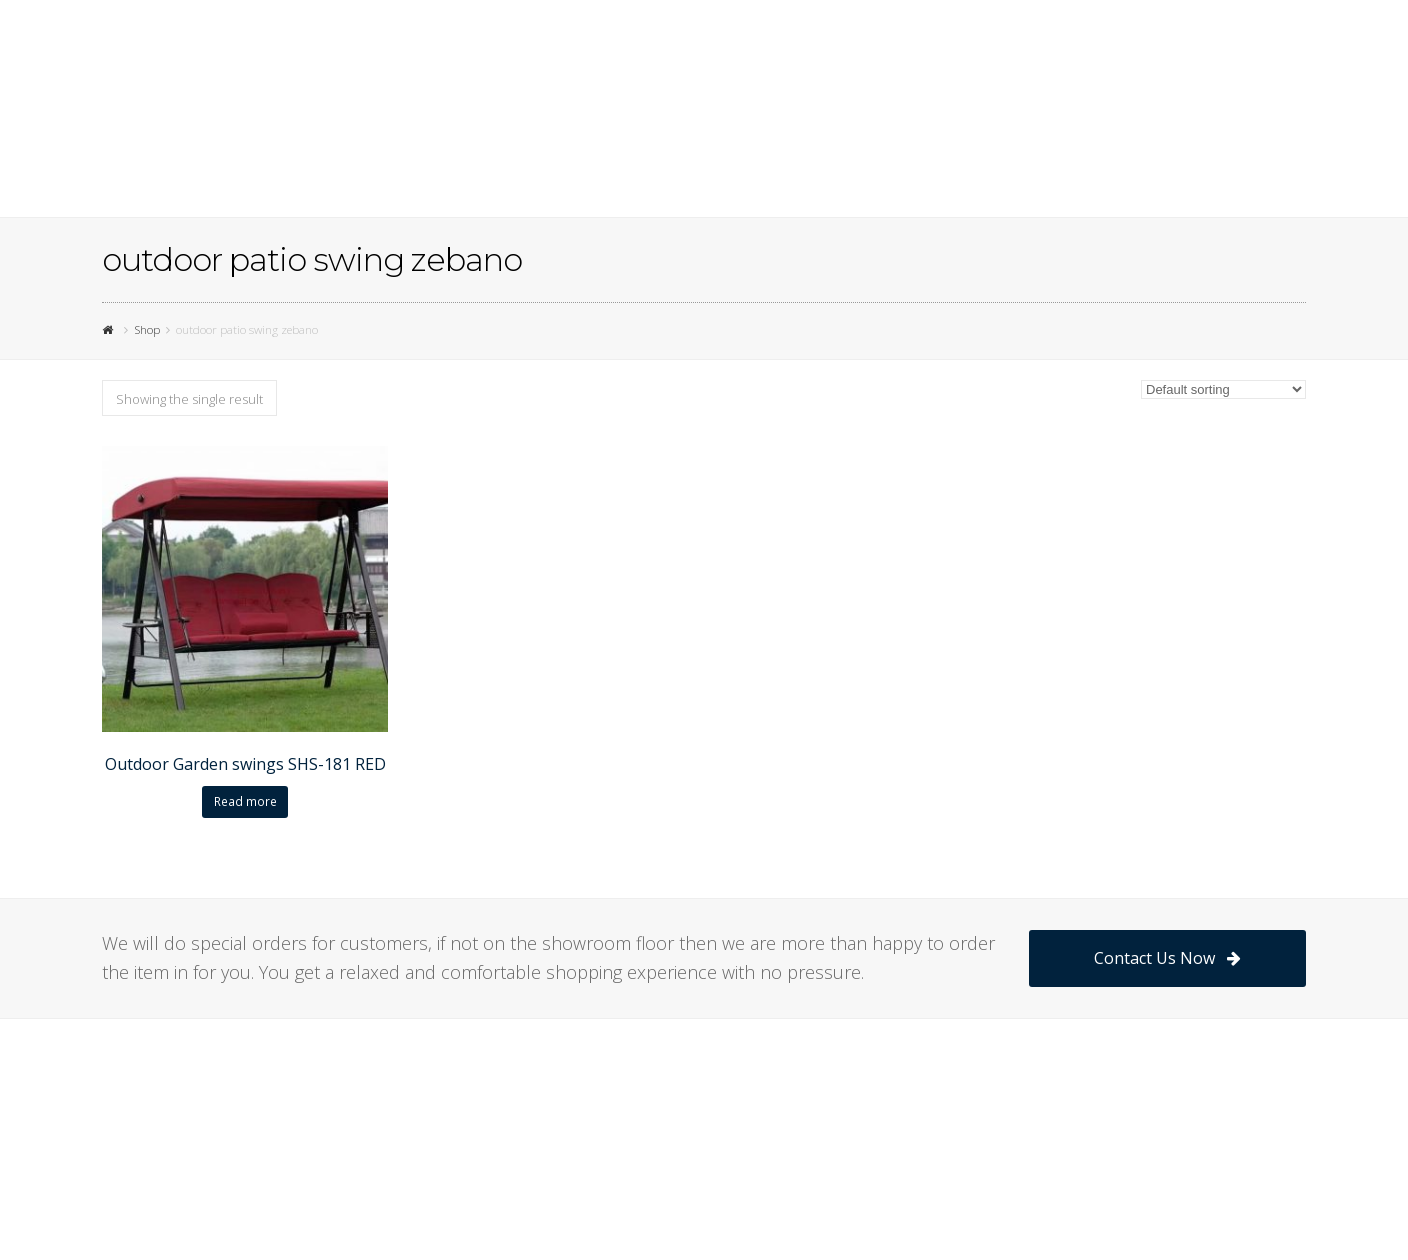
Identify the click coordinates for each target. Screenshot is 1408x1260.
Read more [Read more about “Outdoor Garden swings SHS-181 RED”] (245, 801)
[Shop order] (1223, 389)
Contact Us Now (1167, 958)
